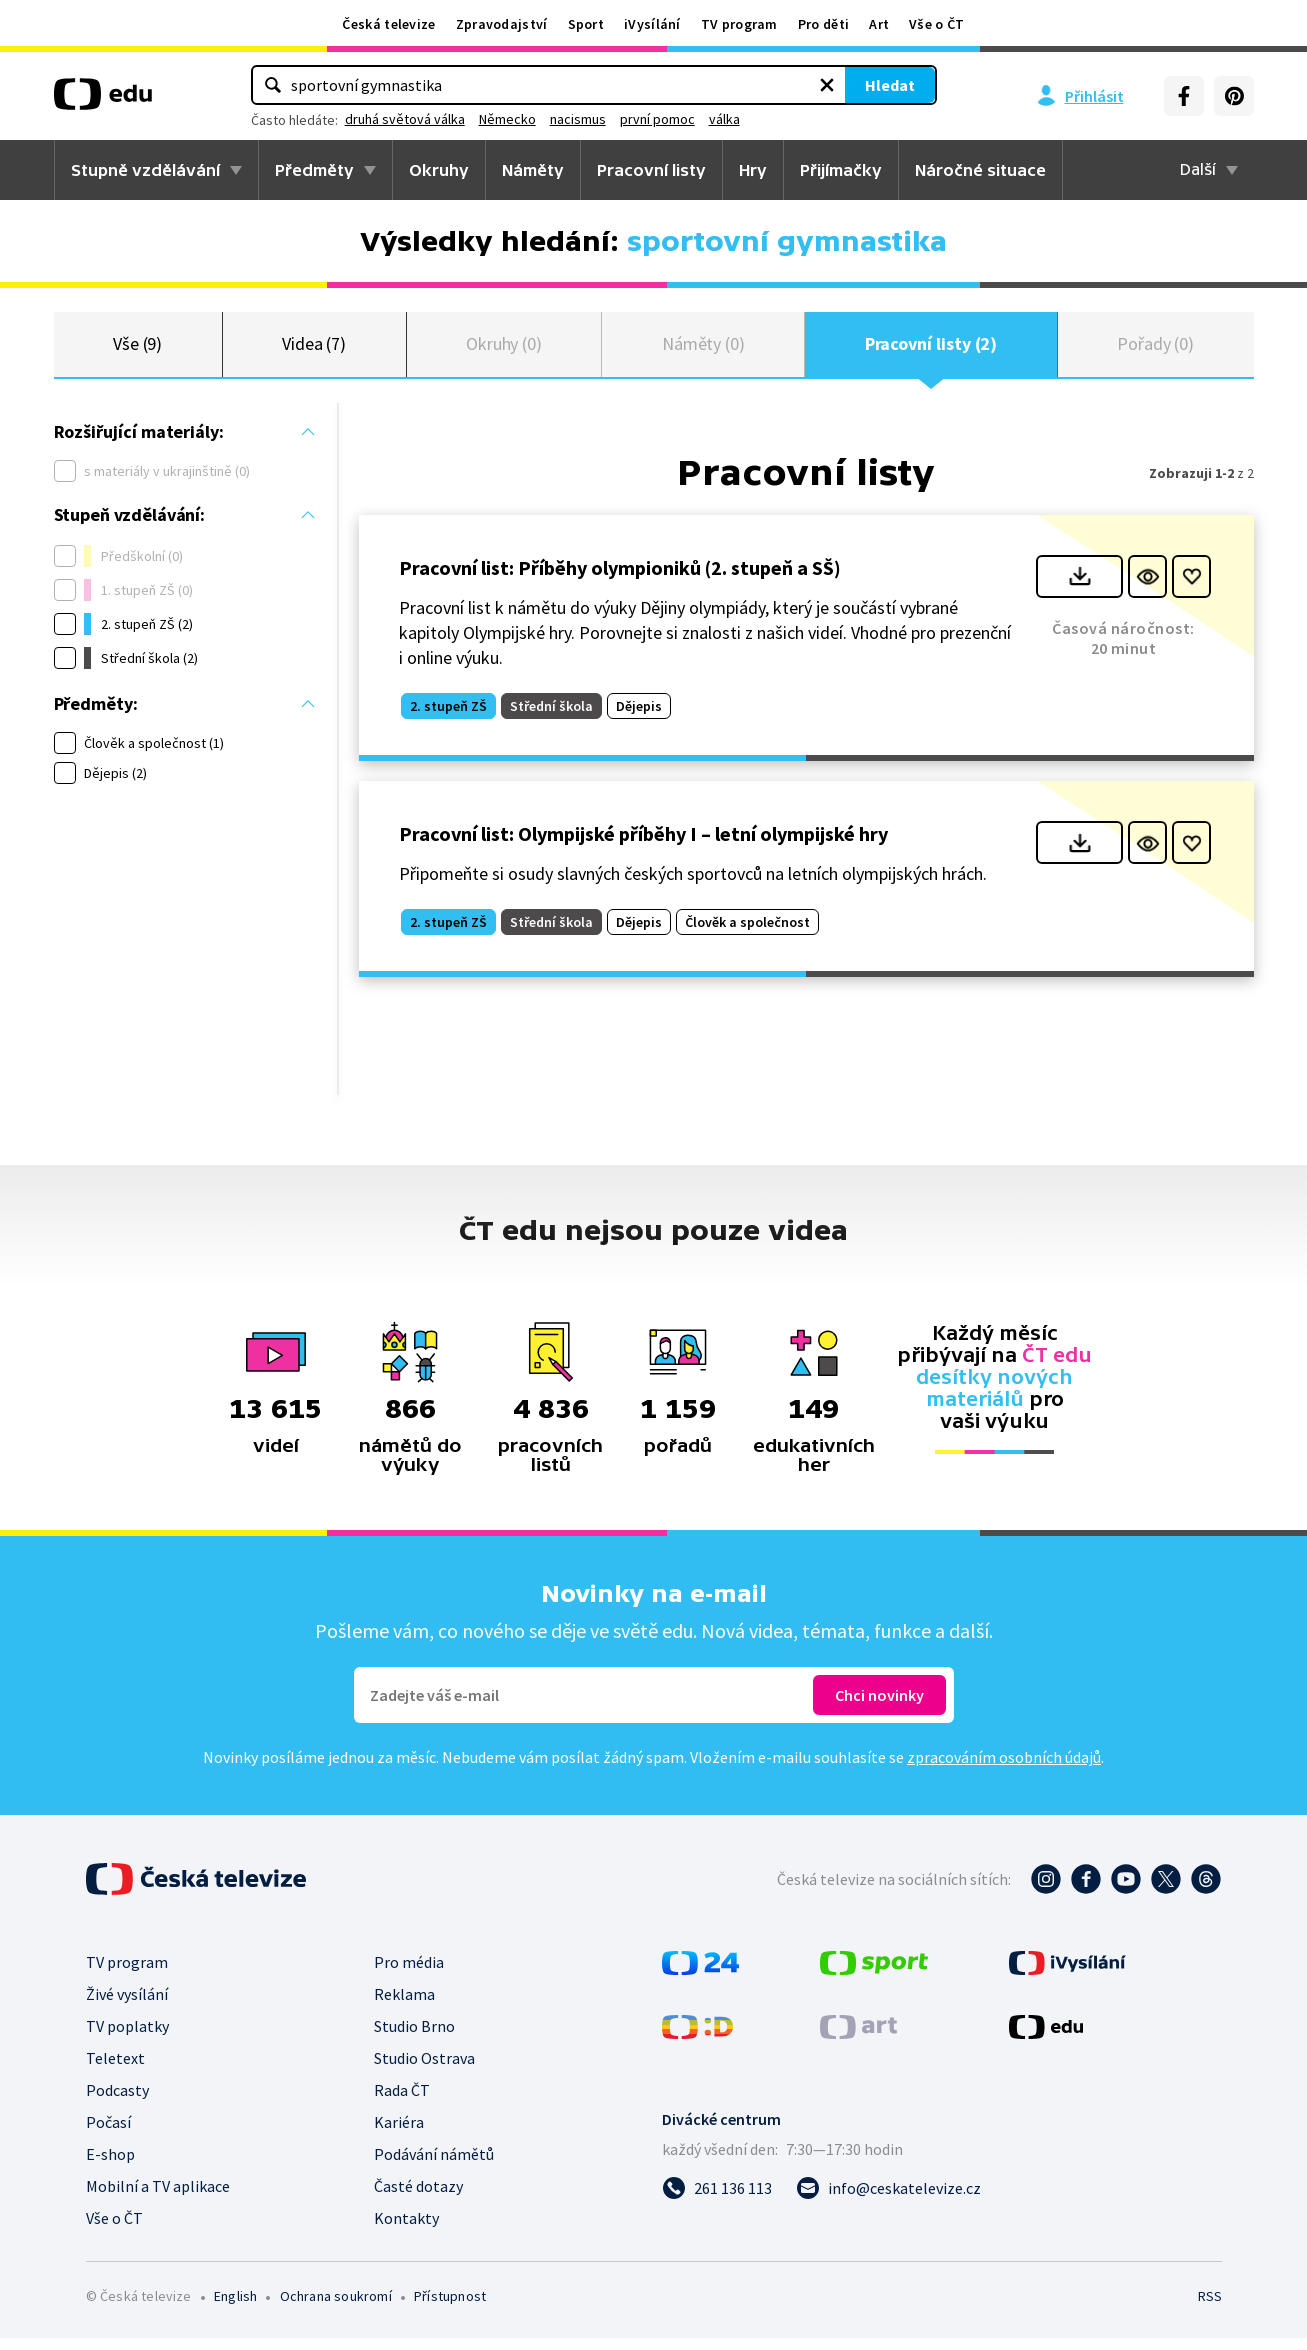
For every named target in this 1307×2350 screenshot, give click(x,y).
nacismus (714, 119)
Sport (586, 24)
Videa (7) (314, 349)
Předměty (314, 170)
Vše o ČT (936, 24)
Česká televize (388, 24)
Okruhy (439, 170)
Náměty (533, 170)
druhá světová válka (541, 119)
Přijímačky (841, 170)
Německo (643, 119)
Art (879, 24)
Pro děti (823, 24)
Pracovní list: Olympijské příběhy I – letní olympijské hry (643, 845)
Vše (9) (138, 349)
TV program (739, 24)
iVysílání (652, 24)
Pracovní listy (651, 170)
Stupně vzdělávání (145, 170)
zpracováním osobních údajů (1004, 1769)
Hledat (754, 85)
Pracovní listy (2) (931, 349)
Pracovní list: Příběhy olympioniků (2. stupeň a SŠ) (620, 578)
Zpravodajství (502, 24)
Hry (753, 170)
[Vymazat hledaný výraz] (691, 85)
